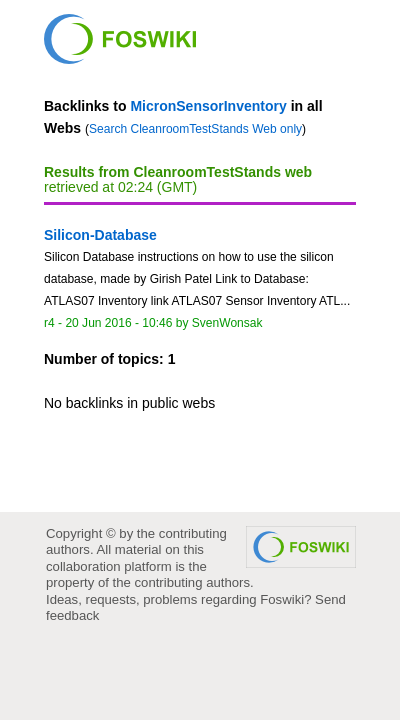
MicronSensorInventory (208, 106)
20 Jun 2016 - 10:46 (118, 323)
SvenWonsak (227, 323)
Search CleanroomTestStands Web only (195, 129)
